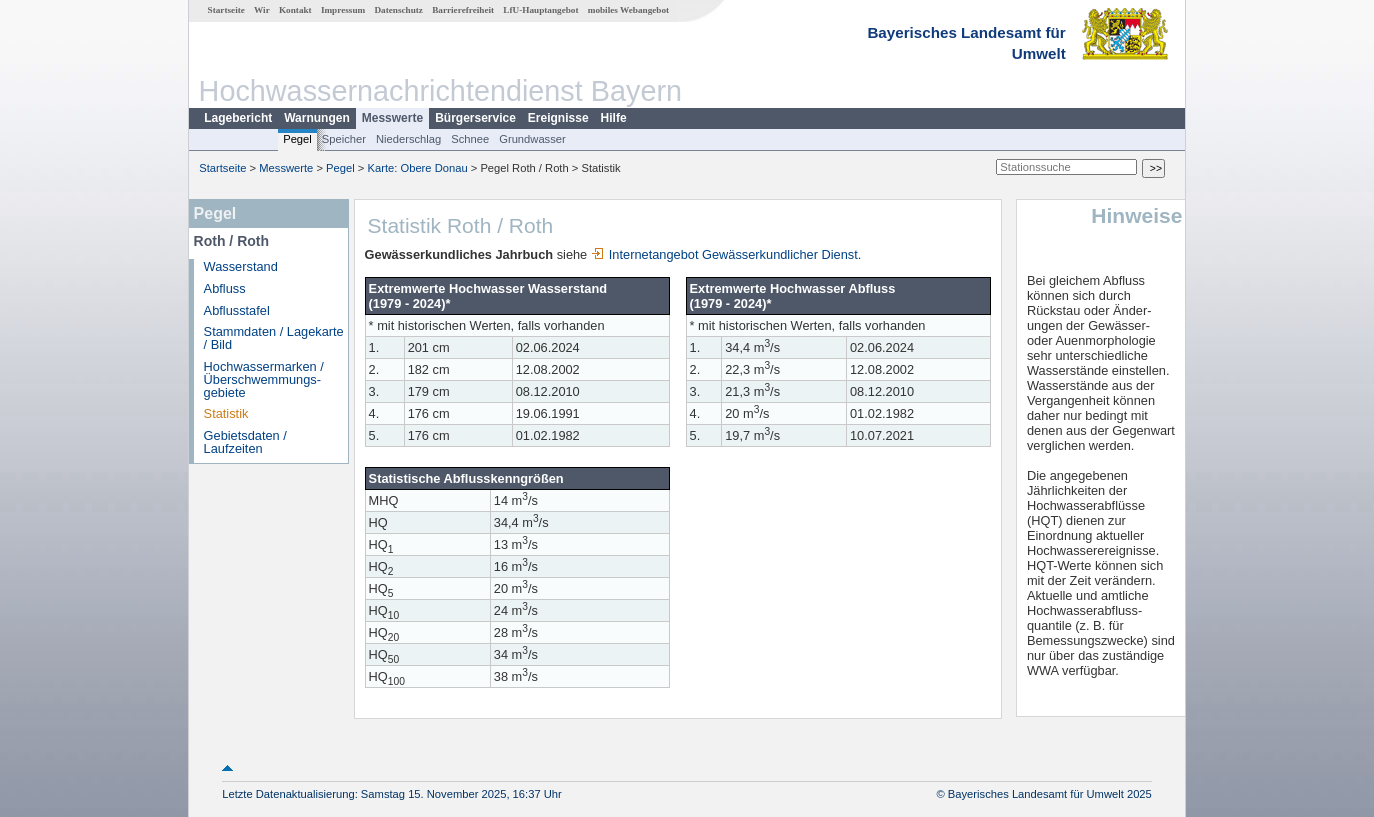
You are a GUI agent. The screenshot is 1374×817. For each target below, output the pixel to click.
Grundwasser (532, 139)
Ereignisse (558, 118)
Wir (262, 10)
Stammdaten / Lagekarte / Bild (274, 338)
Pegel (297, 139)
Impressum (343, 10)
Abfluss (225, 288)
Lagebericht (238, 118)
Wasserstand (241, 266)
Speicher (344, 139)
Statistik (226, 413)
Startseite (226, 10)
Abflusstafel (237, 310)
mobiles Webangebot (628, 10)
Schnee (470, 139)
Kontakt (295, 10)
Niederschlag (408, 139)
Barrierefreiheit (463, 10)
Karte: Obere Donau (418, 168)
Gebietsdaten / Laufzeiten (245, 442)
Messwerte (392, 118)
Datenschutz (398, 10)
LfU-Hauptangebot (540, 10)
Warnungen (317, 118)
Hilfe (614, 118)
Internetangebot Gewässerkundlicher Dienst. (726, 254)
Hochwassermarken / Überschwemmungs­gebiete (264, 379)
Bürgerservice (475, 118)
